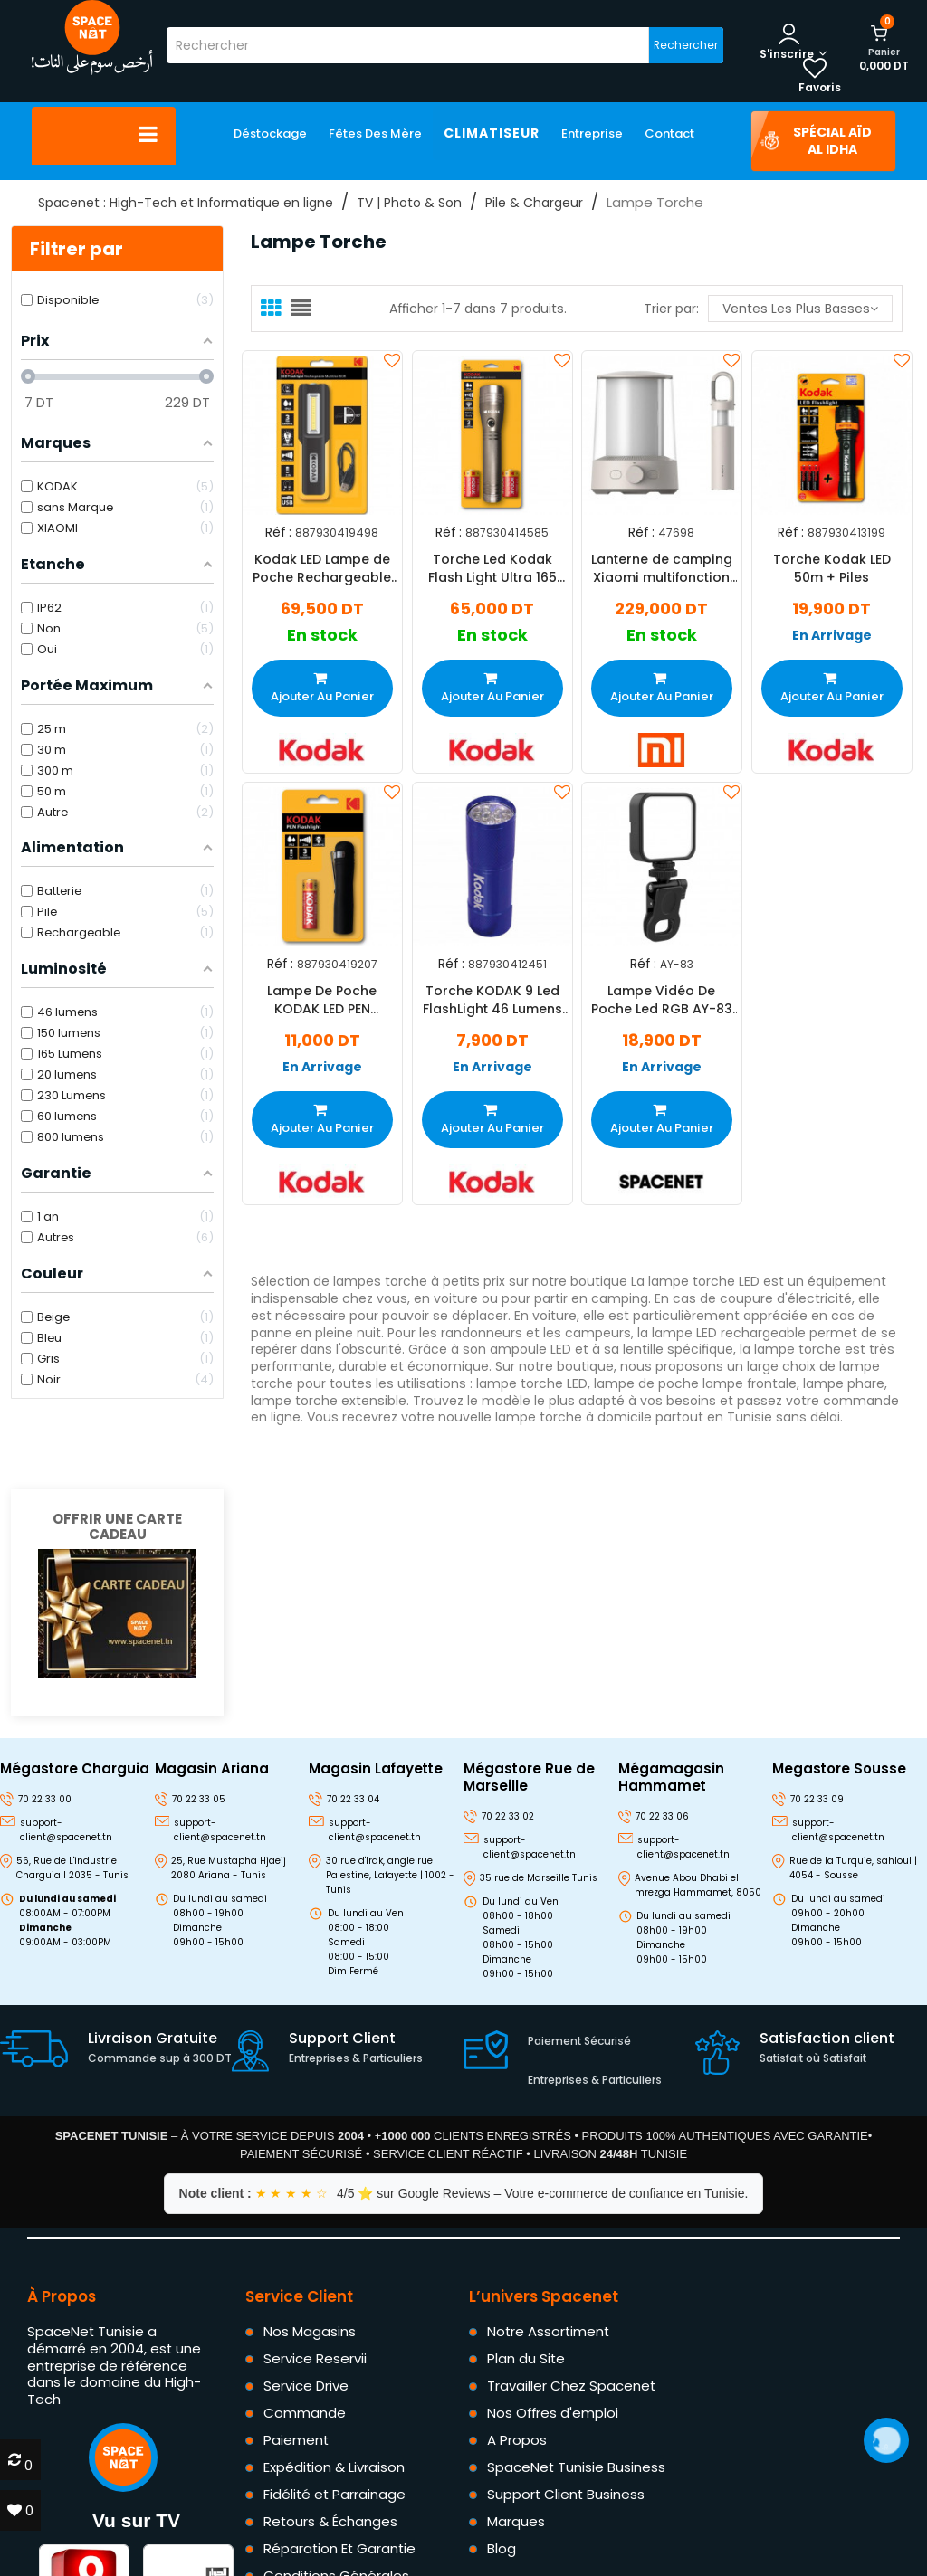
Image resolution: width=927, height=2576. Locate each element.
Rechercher (686, 44)
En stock (322, 635)
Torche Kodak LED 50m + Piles (831, 568)
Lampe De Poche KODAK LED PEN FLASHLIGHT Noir (322, 1000)
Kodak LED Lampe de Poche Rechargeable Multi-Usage (322, 568)
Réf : (278, 531)
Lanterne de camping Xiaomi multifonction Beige (661, 568)
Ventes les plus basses (800, 308)
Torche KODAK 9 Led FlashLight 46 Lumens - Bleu (491, 1000)
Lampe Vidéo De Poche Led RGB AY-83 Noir (661, 1000)
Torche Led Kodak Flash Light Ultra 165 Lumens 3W (491, 568)
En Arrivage (831, 635)
